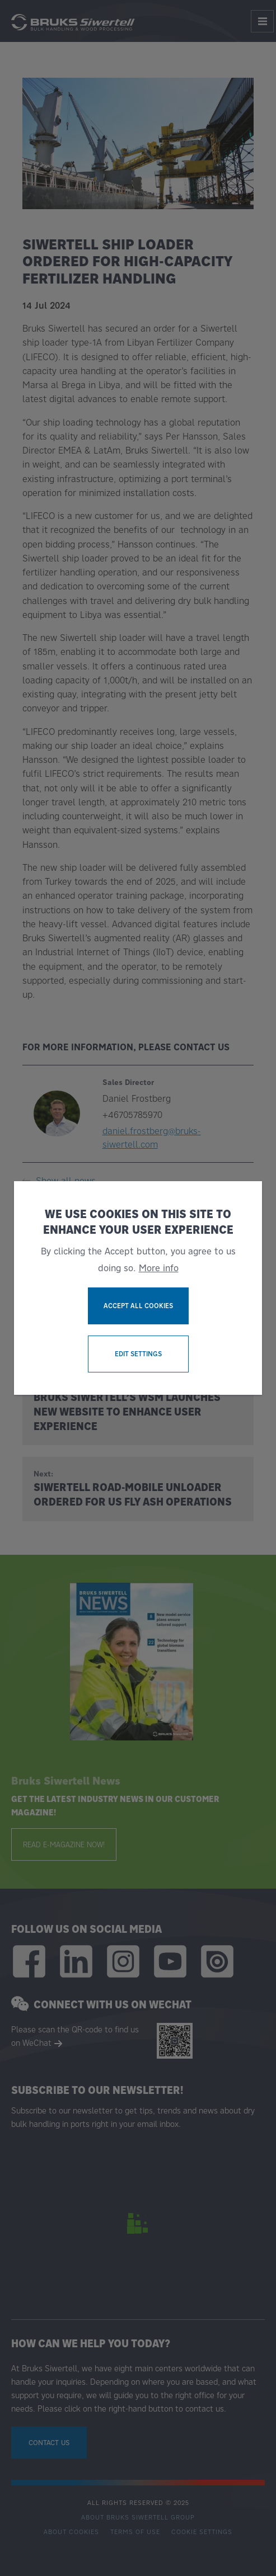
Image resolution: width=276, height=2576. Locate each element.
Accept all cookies (138, 1305)
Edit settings (138, 1354)
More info (159, 1267)
